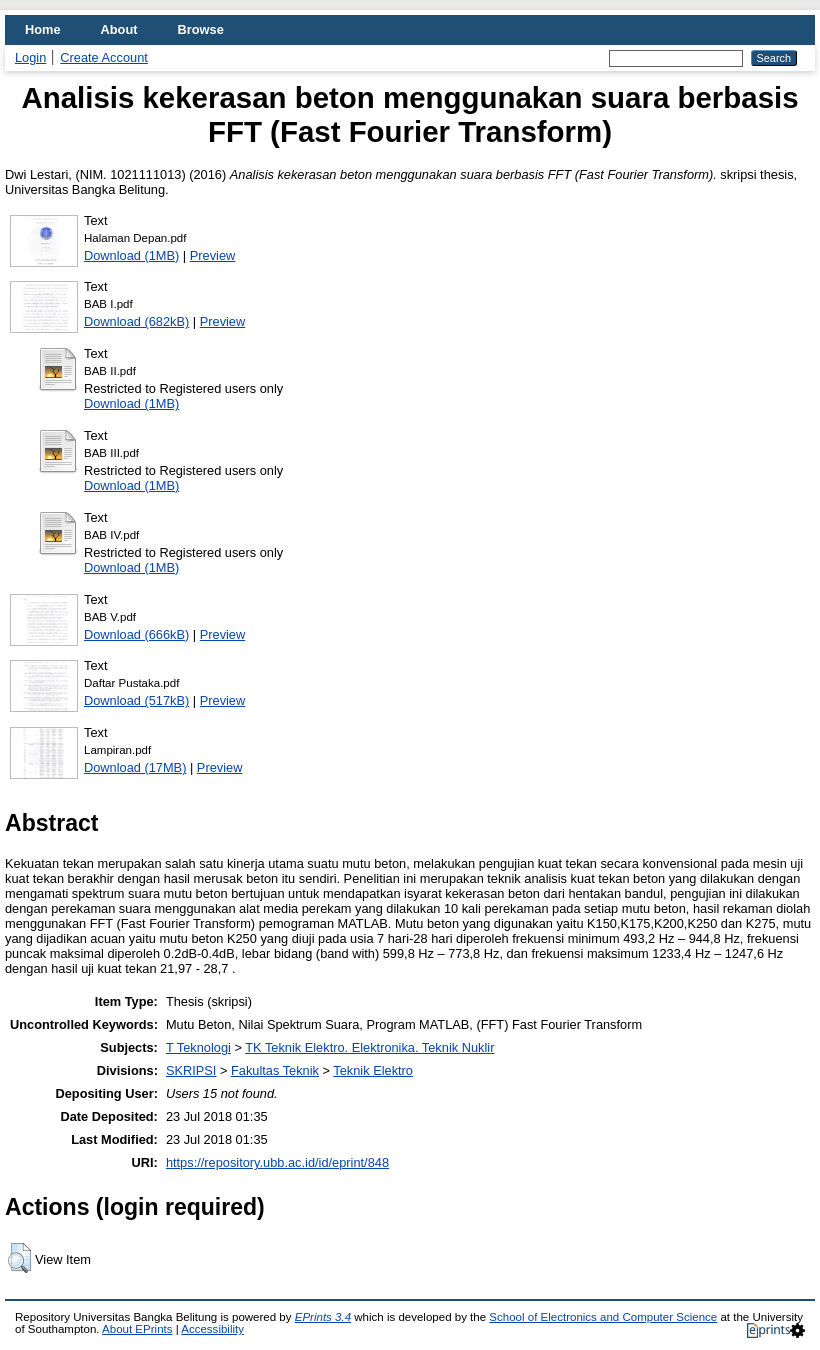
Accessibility (212, 1329)
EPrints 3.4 (323, 1317)
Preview (213, 255)
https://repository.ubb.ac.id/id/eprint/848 (277, 1162)
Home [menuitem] (43, 29)
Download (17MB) (135, 767)
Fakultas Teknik (275, 1070)
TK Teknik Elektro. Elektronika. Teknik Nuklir (369, 1047)
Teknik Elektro (373, 1070)
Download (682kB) (136, 321)
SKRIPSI (191, 1070)
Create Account (104, 57)
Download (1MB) (131, 255)
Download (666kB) (136, 634)
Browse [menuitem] (201, 29)
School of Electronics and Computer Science (603, 1317)
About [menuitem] (119, 29)
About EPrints (137, 1329)
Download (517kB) (136, 700)
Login (30, 57)
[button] (19, 1258)
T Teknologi (198, 1047)
